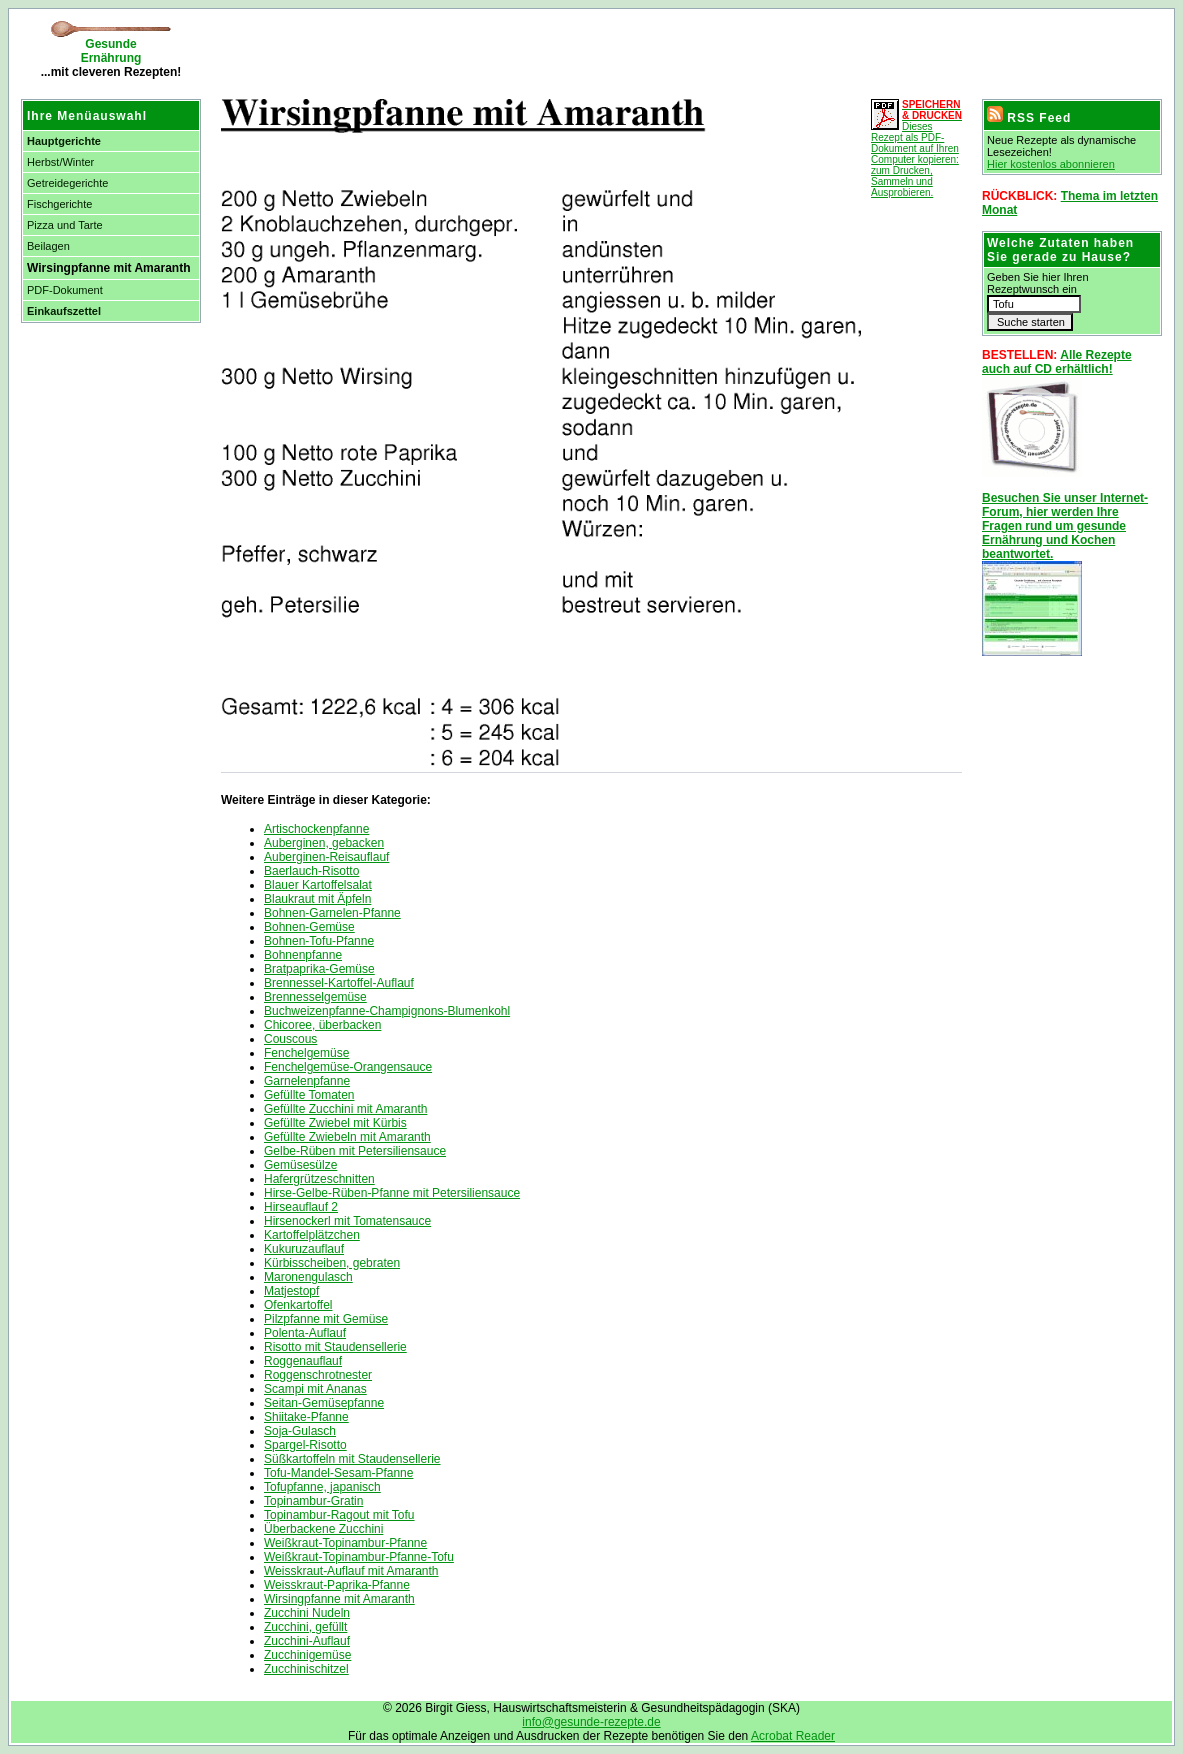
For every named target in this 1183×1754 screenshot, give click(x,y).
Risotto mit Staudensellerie (335, 1347)
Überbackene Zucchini (323, 1529)
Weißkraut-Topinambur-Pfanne (345, 1543)
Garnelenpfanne (307, 1081)
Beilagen (48, 246)
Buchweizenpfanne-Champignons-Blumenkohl (387, 1011)
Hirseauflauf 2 (301, 1207)
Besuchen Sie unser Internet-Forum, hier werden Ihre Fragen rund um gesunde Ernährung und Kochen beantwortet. (1065, 526)
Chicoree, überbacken (322, 1025)
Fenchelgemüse (306, 1053)
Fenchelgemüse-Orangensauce (348, 1067)
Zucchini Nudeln (307, 1613)
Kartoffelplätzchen (312, 1235)
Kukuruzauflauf (304, 1249)
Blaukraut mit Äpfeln (317, 899)
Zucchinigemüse (307, 1655)
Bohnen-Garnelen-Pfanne (332, 913)
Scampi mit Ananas (315, 1389)
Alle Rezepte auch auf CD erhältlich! (1057, 362)
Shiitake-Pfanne (306, 1417)
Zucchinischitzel (306, 1669)
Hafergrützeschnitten (319, 1179)
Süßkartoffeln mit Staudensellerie (352, 1459)
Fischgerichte (59, 204)
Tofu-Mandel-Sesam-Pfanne (338, 1473)
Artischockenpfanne (316, 829)
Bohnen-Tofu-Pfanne (319, 941)
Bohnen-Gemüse (309, 927)
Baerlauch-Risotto (311, 871)
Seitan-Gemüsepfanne (324, 1403)
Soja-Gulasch (300, 1431)
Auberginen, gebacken (324, 843)
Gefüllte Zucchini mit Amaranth (345, 1109)
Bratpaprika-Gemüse (319, 969)
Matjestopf (291, 1291)
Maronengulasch (308, 1277)
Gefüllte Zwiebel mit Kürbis (335, 1123)
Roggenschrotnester (318, 1375)
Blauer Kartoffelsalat (318, 885)
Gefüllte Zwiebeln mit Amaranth (347, 1137)
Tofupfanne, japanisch (322, 1487)
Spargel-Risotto (305, 1445)
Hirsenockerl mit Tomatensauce (347, 1221)
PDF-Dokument (65, 290)
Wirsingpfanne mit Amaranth (339, 1599)
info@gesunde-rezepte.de (591, 1722)
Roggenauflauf (303, 1361)
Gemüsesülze (300, 1165)
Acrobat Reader (793, 1736)
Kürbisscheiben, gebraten (332, 1263)
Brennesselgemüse (315, 997)
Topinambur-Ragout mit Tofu (339, 1515)
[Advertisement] (445, 50)
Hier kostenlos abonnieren (1051, 164)
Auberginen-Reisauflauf (326, 857)
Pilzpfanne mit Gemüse (326, 1319)
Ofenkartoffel (298, 1305)
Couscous (290, 1039)
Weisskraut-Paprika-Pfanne (337, 1585)
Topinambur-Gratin (313, 1501)
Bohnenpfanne (303, 955)
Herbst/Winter (60, 162)
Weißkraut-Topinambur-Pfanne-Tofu (359, 1557)
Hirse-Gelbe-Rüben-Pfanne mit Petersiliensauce (392, 1193)
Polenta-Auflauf (305, 1333)
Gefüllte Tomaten (309, 1095)
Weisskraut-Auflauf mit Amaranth (351, 1571)
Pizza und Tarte (65, 225)
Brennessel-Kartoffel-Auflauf (339, 983)
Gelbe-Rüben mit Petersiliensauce (355, 1151)
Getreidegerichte (67, 183)
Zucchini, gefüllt (305, 1627)
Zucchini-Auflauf (307, 1641)
